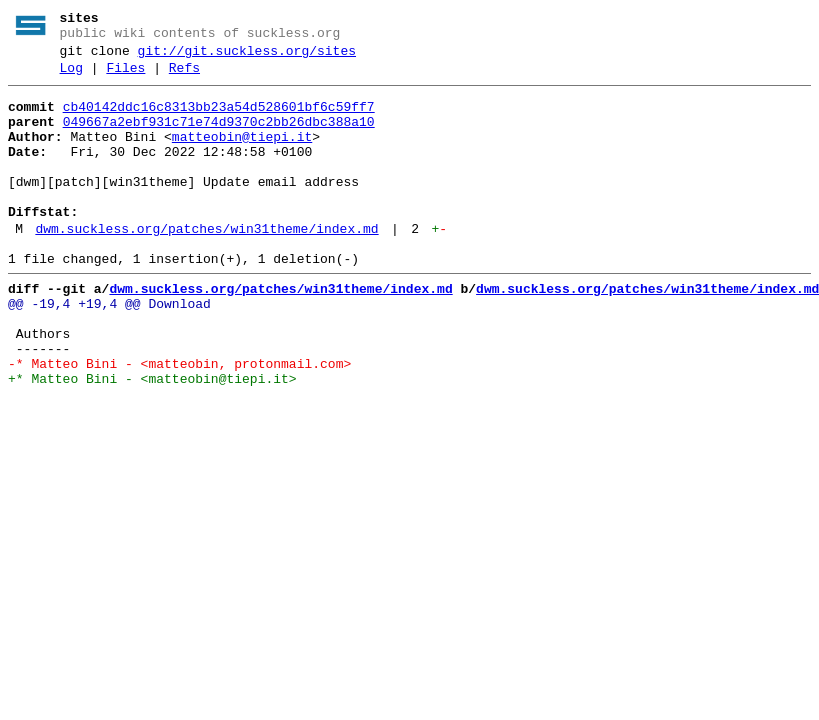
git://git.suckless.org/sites (247, 57)
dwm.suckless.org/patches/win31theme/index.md (206, 265)
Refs (184, 77)
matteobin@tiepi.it (242, 155)
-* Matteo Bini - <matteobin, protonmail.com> (179, 421)
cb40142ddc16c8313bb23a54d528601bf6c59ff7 (219, 119)
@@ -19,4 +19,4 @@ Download (109, 349)
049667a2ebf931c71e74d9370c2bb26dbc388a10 (219, 137)
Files (125, 77)
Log (71, 77)
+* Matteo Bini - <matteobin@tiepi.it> (152, 439)
